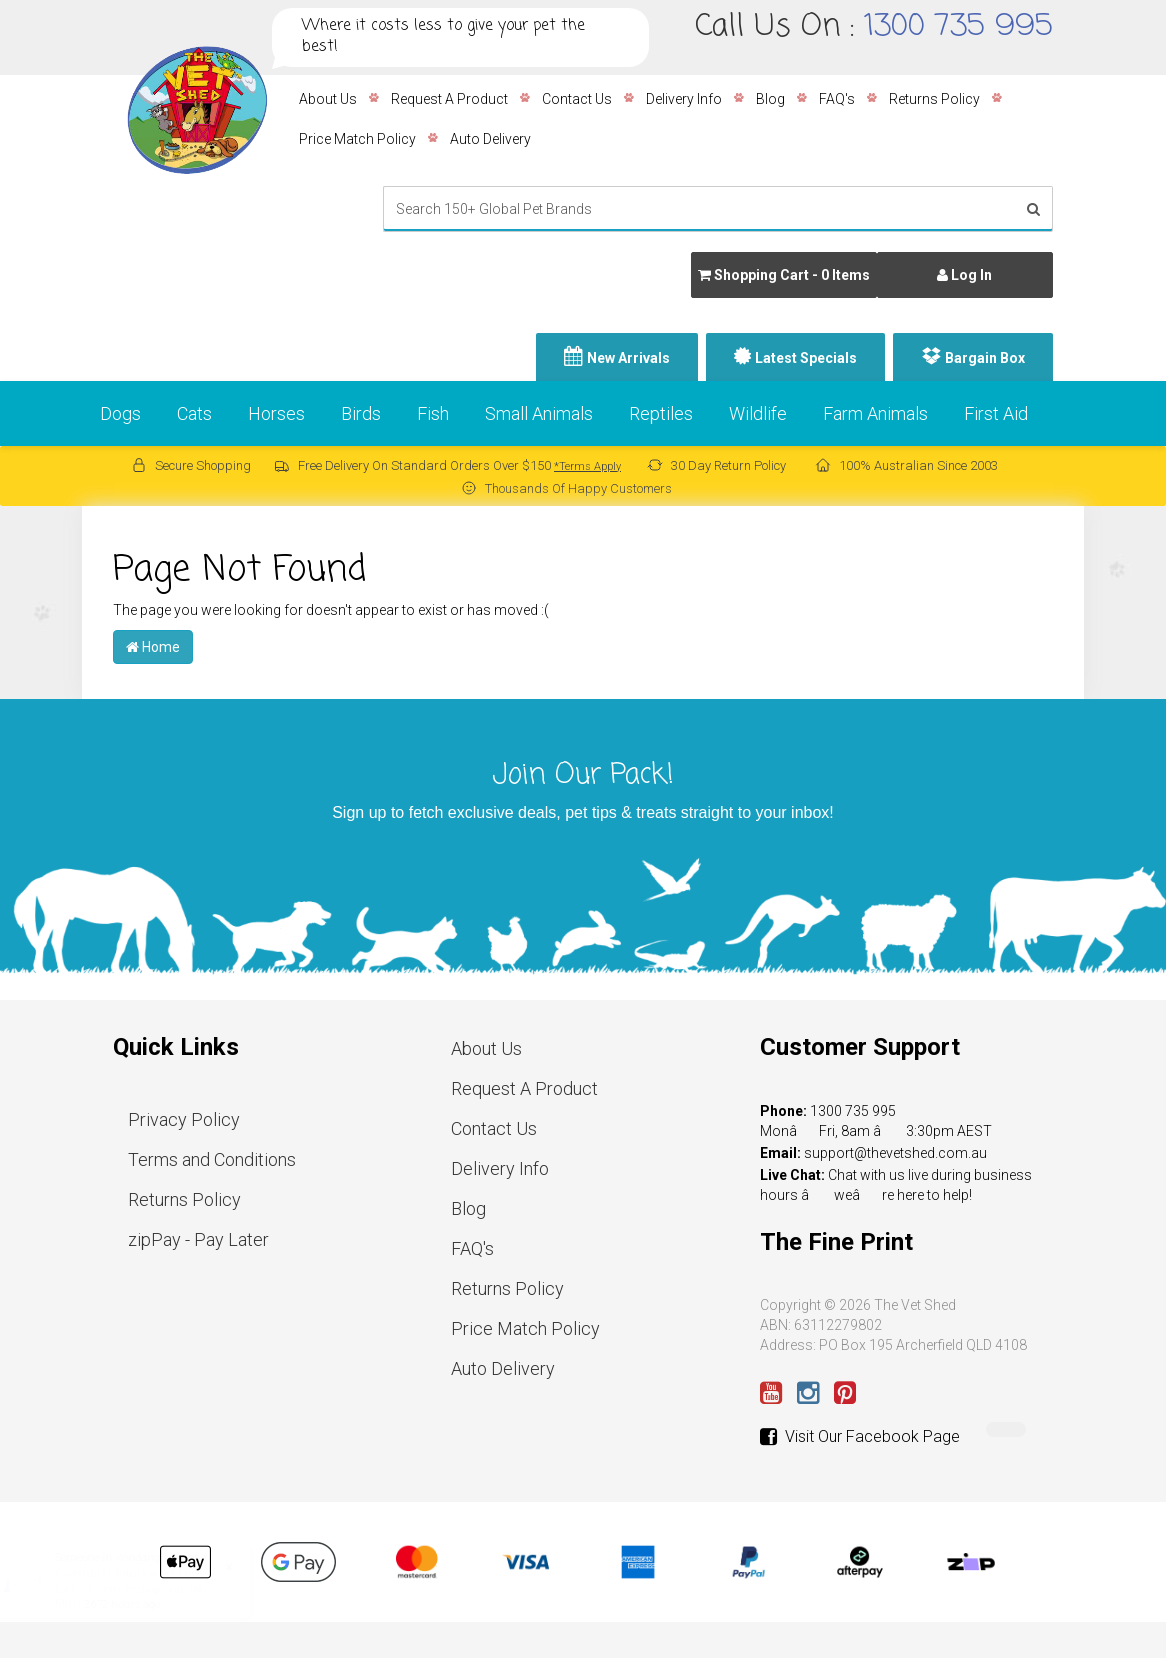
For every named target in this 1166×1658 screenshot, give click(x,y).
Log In (964, 275)
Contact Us (577, 99)
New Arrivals (628, 358)
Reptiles (661, 413)
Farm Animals (875, 413)
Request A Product (449, 99)
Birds (361, 413)
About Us (328, 99)
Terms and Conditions (212, 1159)
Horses (276, 413)
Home (153, 647)
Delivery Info (684, 99)
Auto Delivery (490, 139)
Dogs (120, 413)
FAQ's (837, 99)
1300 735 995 (958, 27)
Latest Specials (806, 358)
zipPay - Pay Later (198, 1239)
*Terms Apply (587, 466)
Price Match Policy (357, 139)
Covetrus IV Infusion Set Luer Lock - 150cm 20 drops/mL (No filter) (150, 1589)
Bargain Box (985, 358)
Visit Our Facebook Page (860, 1437)
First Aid (996, 413)
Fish (433, 413)
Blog (770, 99)
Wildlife (758, 413)
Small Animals (539, 413)
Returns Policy (934, 99)
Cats (194, 413)
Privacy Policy (184, 1119)
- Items (784, 275)
